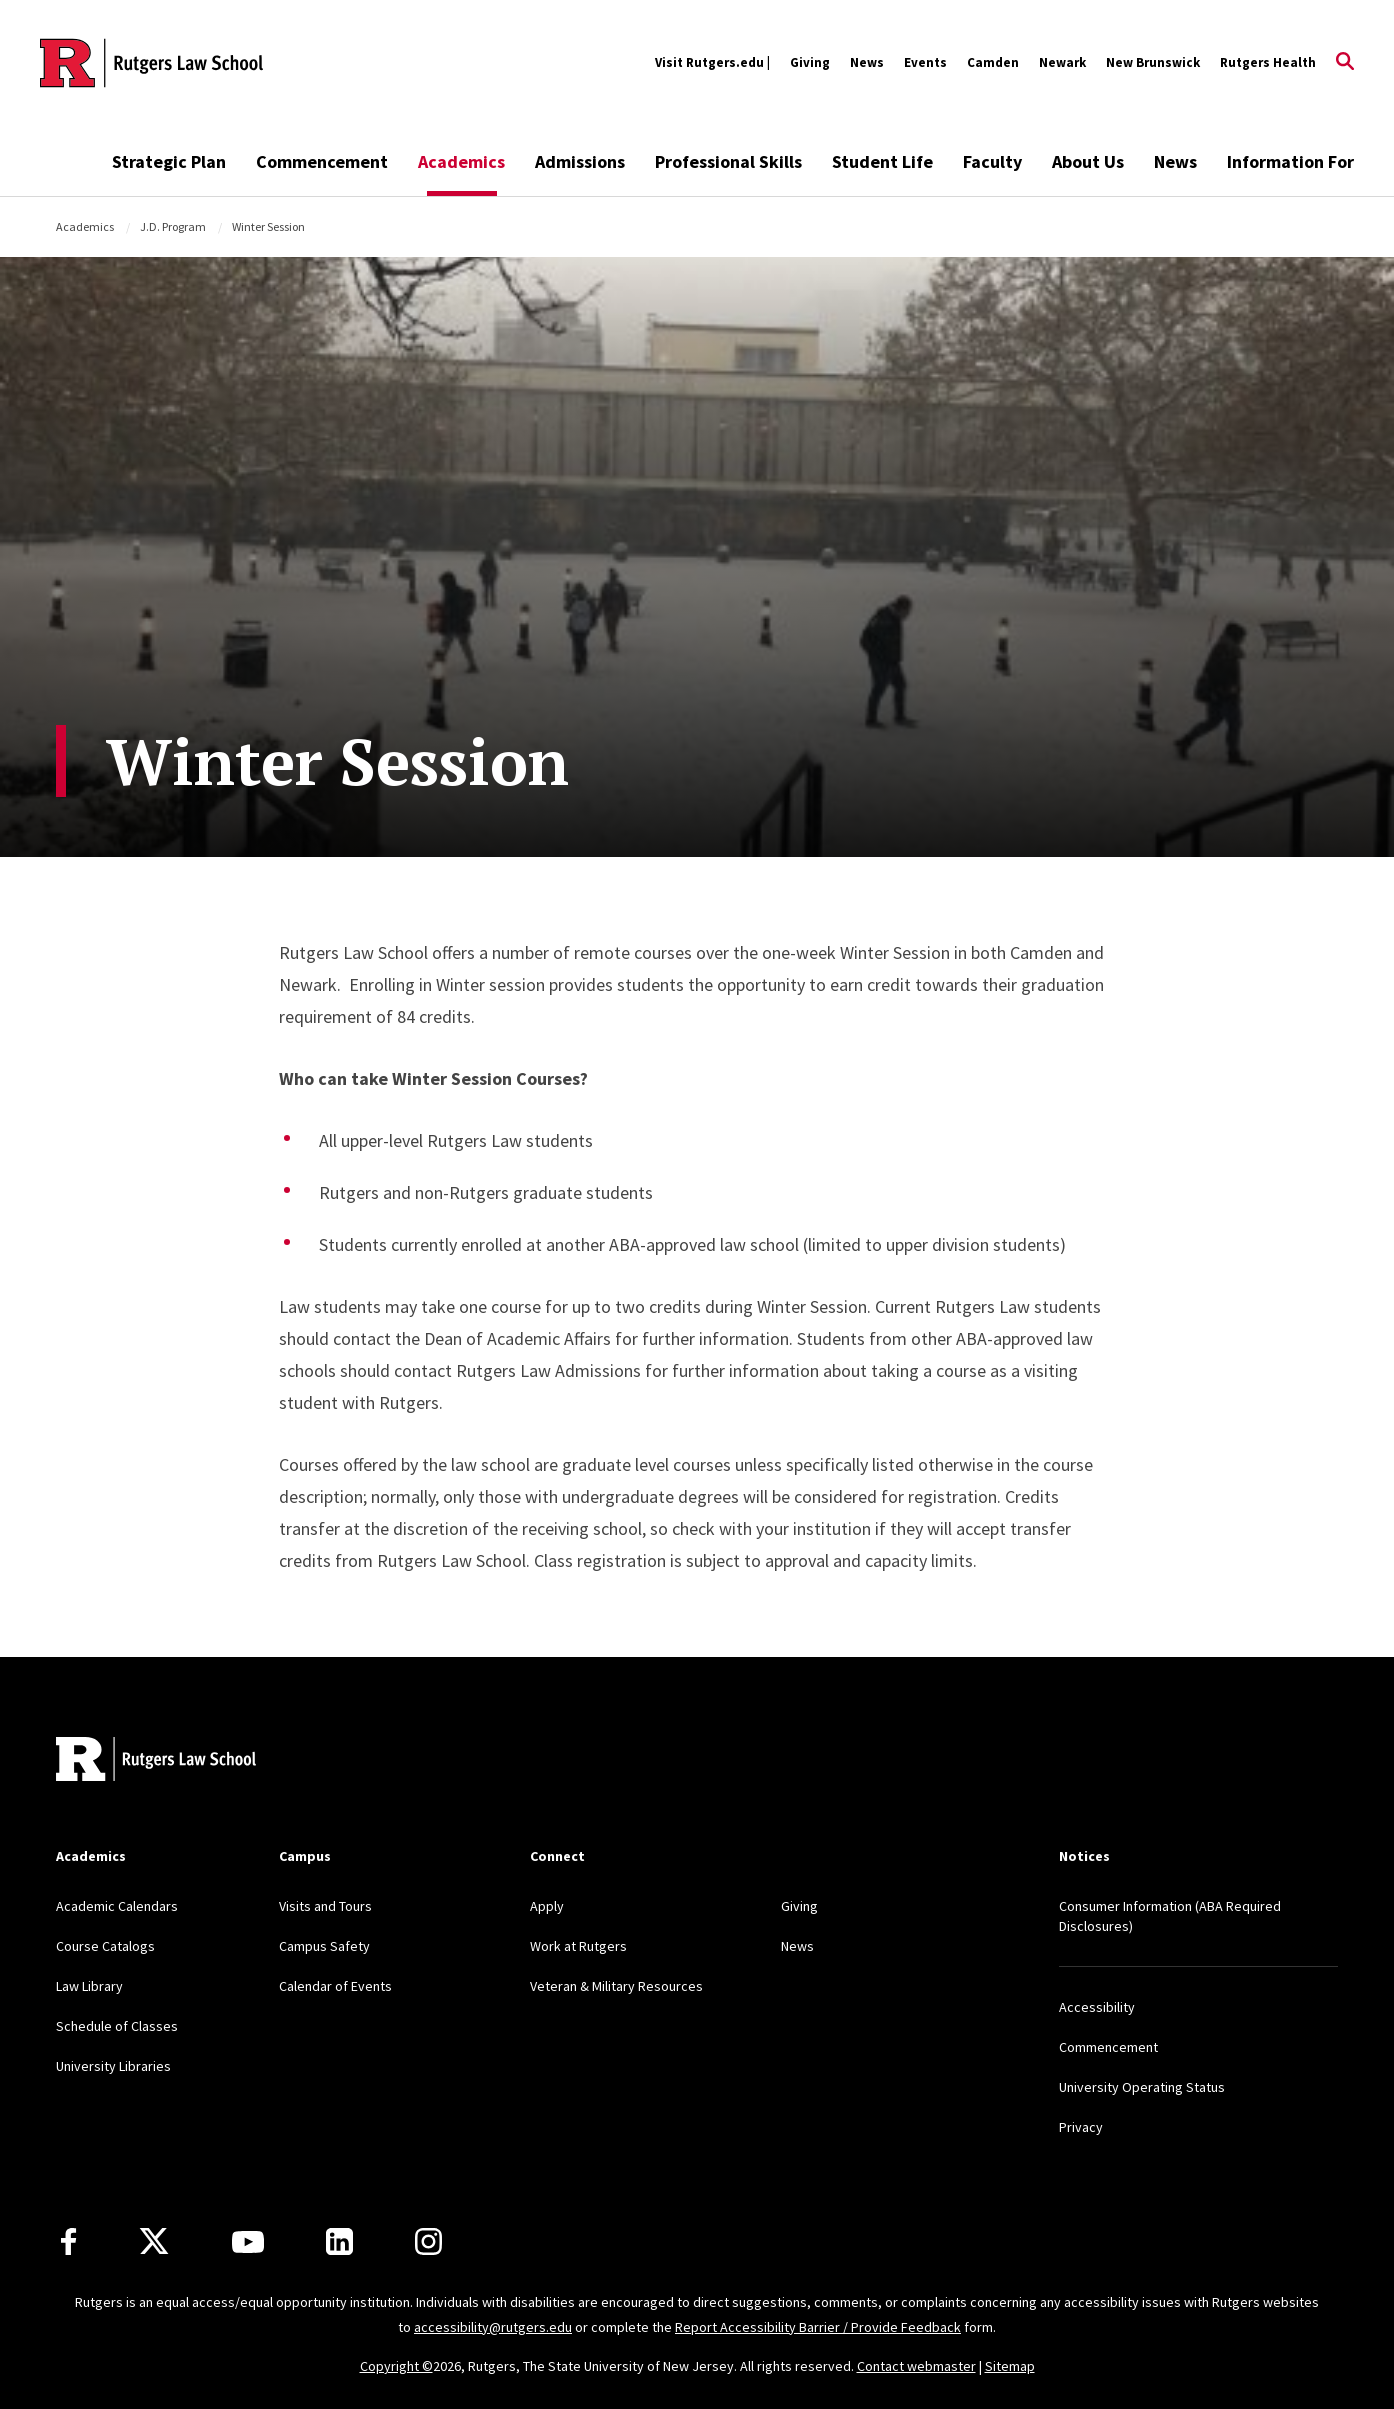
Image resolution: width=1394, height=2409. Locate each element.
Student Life (882, 161)
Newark (1062, 62)
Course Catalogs (105, 1946)
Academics (461, 161)
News (867, 62)
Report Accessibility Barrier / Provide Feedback (818, 2327)
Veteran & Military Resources (616, 1986)
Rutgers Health (1268, 62)
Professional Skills (728, 161)
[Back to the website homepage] (151, 63)
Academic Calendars (117, 1906)
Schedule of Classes (117, 2026)
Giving (810, 62)
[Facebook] (68, 2241)
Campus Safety (324, 1946)
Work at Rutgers (578, 1946)
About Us (1088, 161)
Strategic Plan (169, 161)
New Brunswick (1153, 62)
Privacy (1081, 2127)
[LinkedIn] (339, 2241)
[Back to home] (156, 1761)
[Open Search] (1345, 63)
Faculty (992, 161)
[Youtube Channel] (248, 2242)
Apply (547, 1906)
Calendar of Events (335, 1986)
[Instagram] (428, 2241)
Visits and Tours (325, 1906)
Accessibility (1097, 2007)
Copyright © (396, 2366)
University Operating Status (1142, 2087)
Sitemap (1010, 2366)
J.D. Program (173, 226)
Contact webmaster (916, 2366)
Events (925, 62)
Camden (993, 62)
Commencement (322, 161)
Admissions (580, 161)
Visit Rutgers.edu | (712, 62)
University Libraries (113, 2066)
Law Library (89, 1986)
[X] (154, 2242)
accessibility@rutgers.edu (493, 2327)
